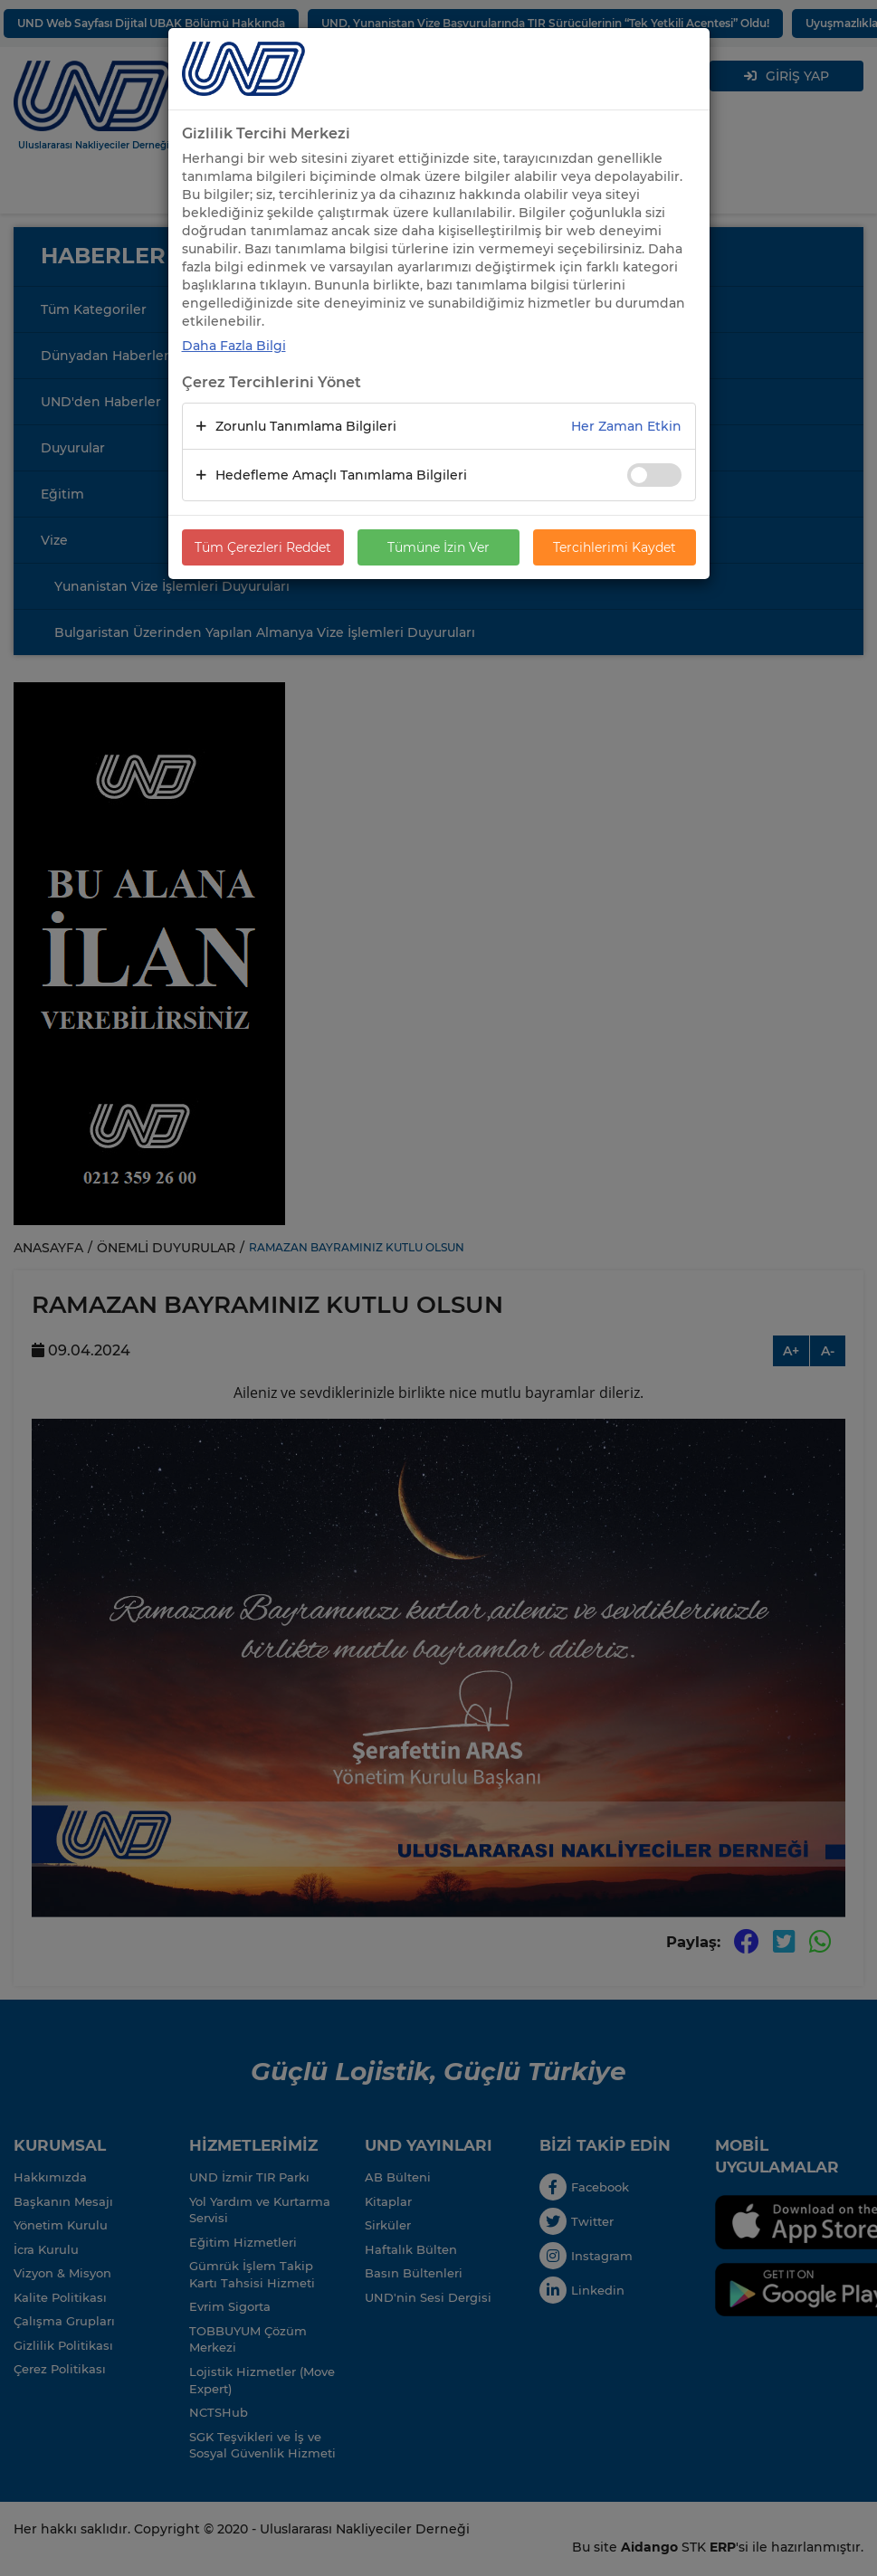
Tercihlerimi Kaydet (614, 547)
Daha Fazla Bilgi (234, 345)
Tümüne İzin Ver (438, 547)
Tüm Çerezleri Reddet (263, 547)
